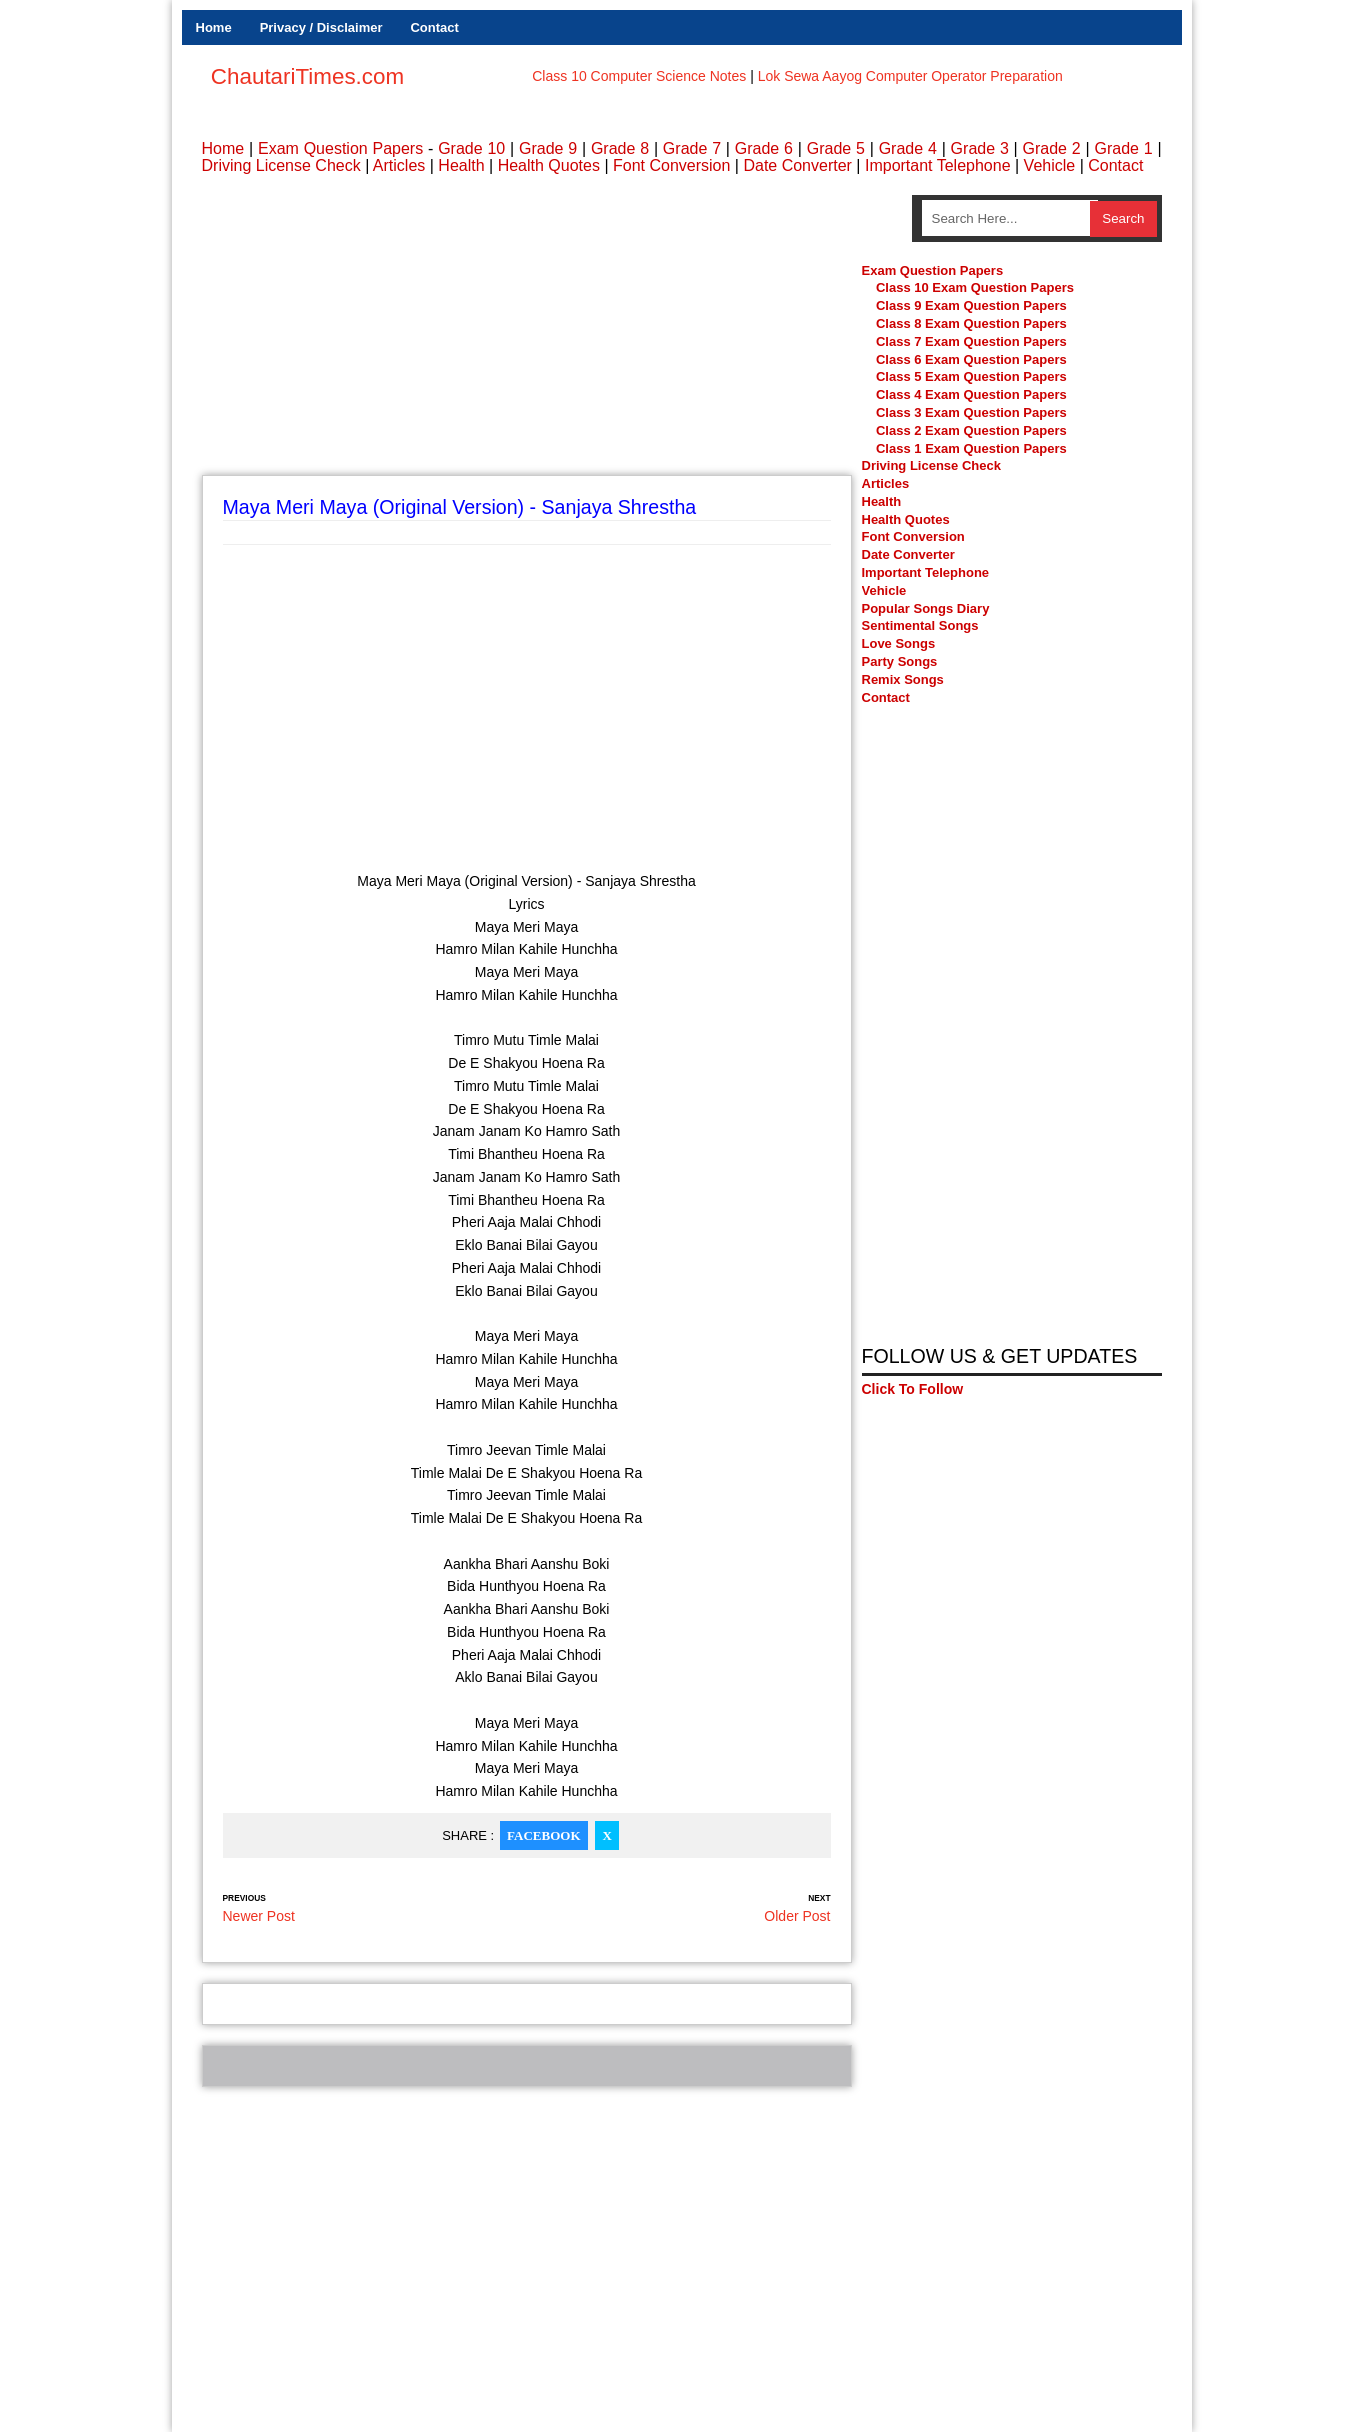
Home (214, 27)
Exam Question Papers (340, 148)
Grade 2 (1052, 148)
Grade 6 (764, 148)
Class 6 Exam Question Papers (971, 359)
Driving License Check (281, 165)
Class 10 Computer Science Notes (639, 76)
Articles (399, 165)
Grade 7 (692, 148)
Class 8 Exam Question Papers (971, 323)
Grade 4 (908, 148)
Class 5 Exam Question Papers (973, 376)
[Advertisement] (527, 335)
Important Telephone (938, 165)
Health (461, 165)
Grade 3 (980, 148)
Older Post (797, 1916)
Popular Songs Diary (926, 608)
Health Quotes (549, 165)
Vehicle (1050, 165)
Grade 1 (1123, 148)
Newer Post (259, 1916)
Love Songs (899, 643)
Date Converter (797, 165)
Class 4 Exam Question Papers (973, 394)
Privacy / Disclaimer (321, 27)
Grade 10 (471, 148)
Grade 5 (836, 148)
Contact (434, 27)
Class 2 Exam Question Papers (971, 430)
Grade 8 (620, 148)
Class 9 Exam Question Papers (971, 305)
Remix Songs (903, 679)
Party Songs (900, 661)
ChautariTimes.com (307, 76)
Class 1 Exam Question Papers (971, 448)
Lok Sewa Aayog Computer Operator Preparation (910, 76)
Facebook (543, 1835)
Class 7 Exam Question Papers (971, 341)
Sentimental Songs (920, 625)
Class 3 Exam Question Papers (973, 412)
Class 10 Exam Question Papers (975, 287)
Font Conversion (671, 165)
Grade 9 (548, 148)
